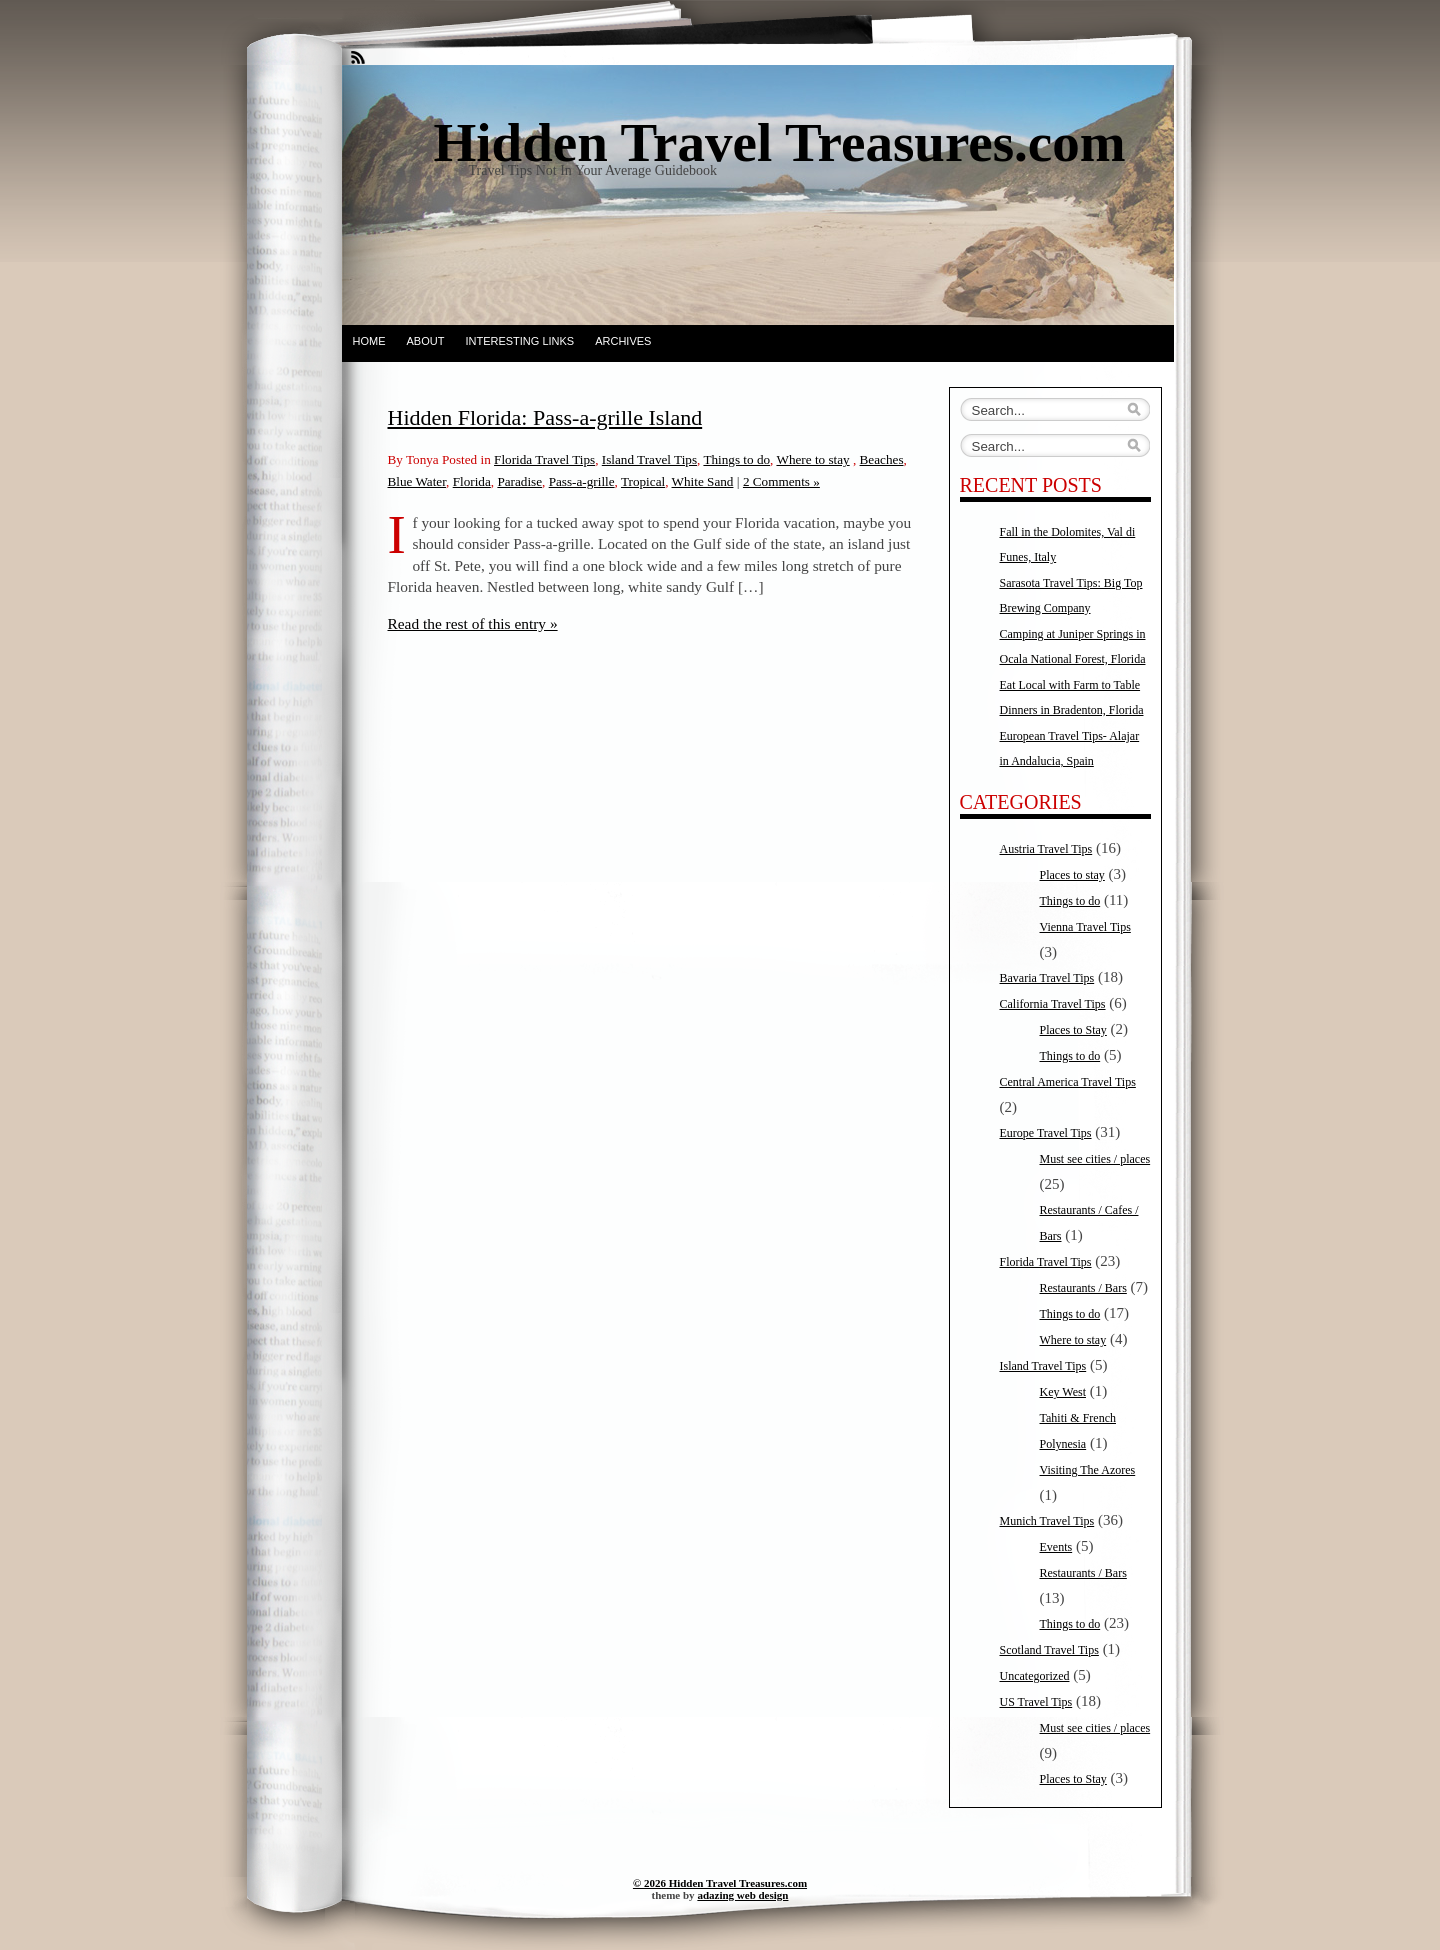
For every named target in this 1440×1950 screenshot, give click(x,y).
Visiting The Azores (1088, 1470)
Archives (623, 341)
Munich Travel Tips (1047, 1521)
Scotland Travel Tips (1049, 1650)
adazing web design (742, 1895)
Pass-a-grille (582, 481)
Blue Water (417, 481)
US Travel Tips (1036, 1702)
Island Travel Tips (649, 459)
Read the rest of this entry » (473, 623)
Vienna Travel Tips (1085, 927)
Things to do (736, 459)
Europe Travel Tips (1046, 1133)
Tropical (643, 481)
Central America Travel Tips (1068, 1082)
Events (1056, 1547)
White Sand (703, 481)
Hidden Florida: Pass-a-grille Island (545, 417)
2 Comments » (781, 481)
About (426, 341)
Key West (1063, 1392)
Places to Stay (1073, 1030)
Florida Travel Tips (544, 459)
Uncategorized (1035, 1676)
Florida (472, 481)
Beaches (882, 459)
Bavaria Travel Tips (1047, 978)
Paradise (519, 481)
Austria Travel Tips (1046, 849)
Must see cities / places (1095, 1159)
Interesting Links (519, 341)
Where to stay (812, 459)
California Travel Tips (1053, 1004)
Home (369, 341)
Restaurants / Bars (1083, 1288)
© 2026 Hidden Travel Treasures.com (720, 1883)
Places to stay (1072, 875)
